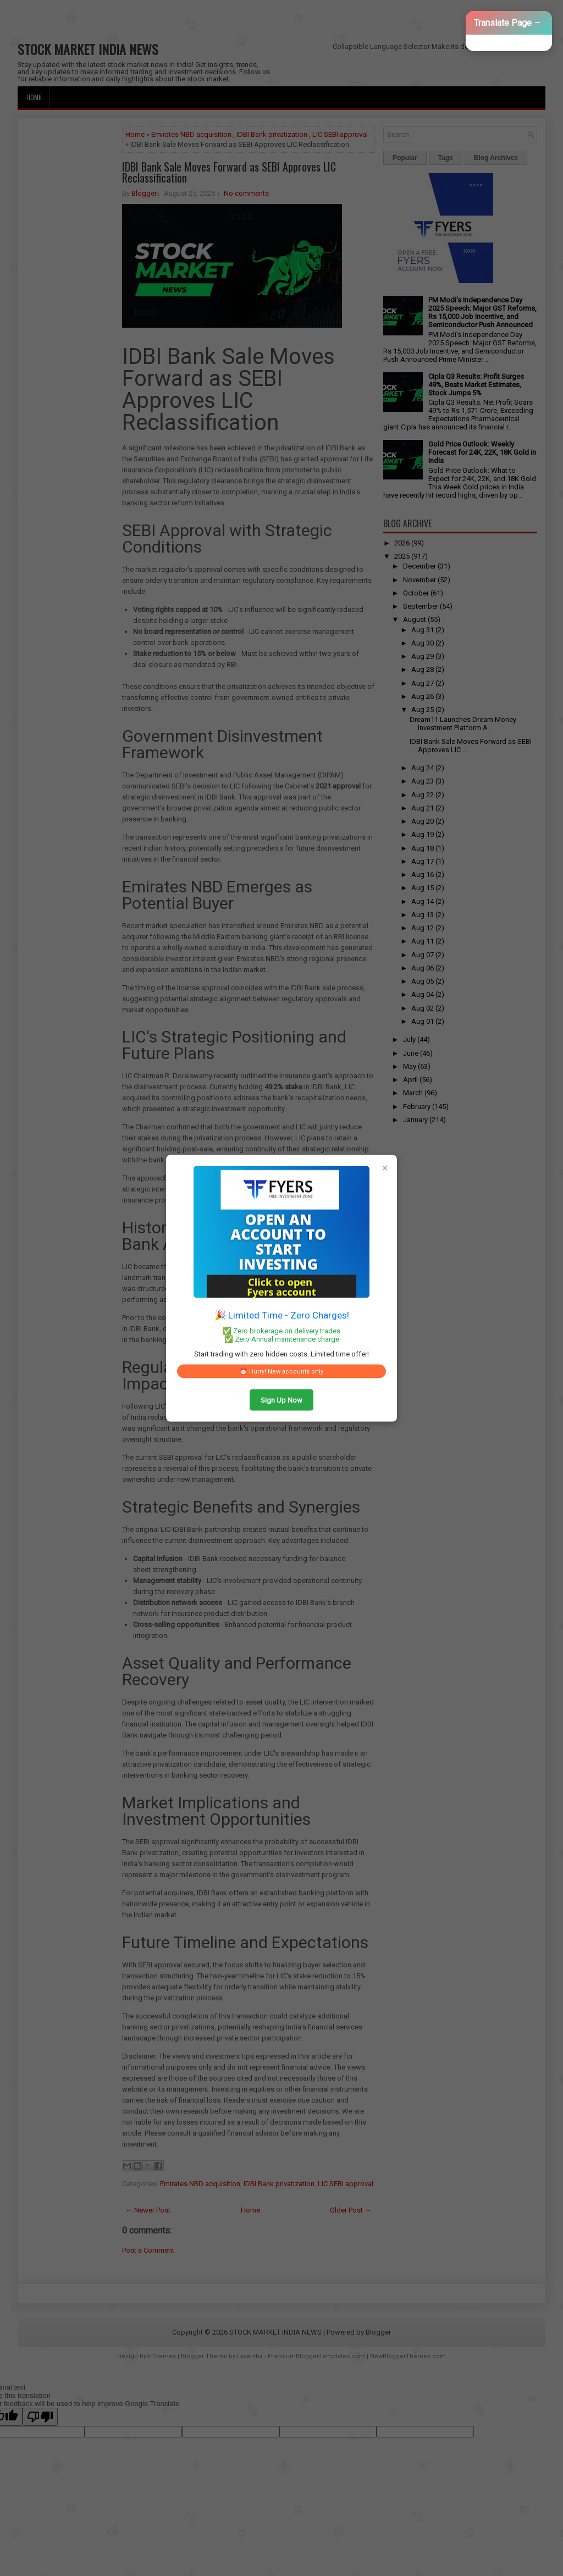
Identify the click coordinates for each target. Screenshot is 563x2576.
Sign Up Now (281, 1399)
